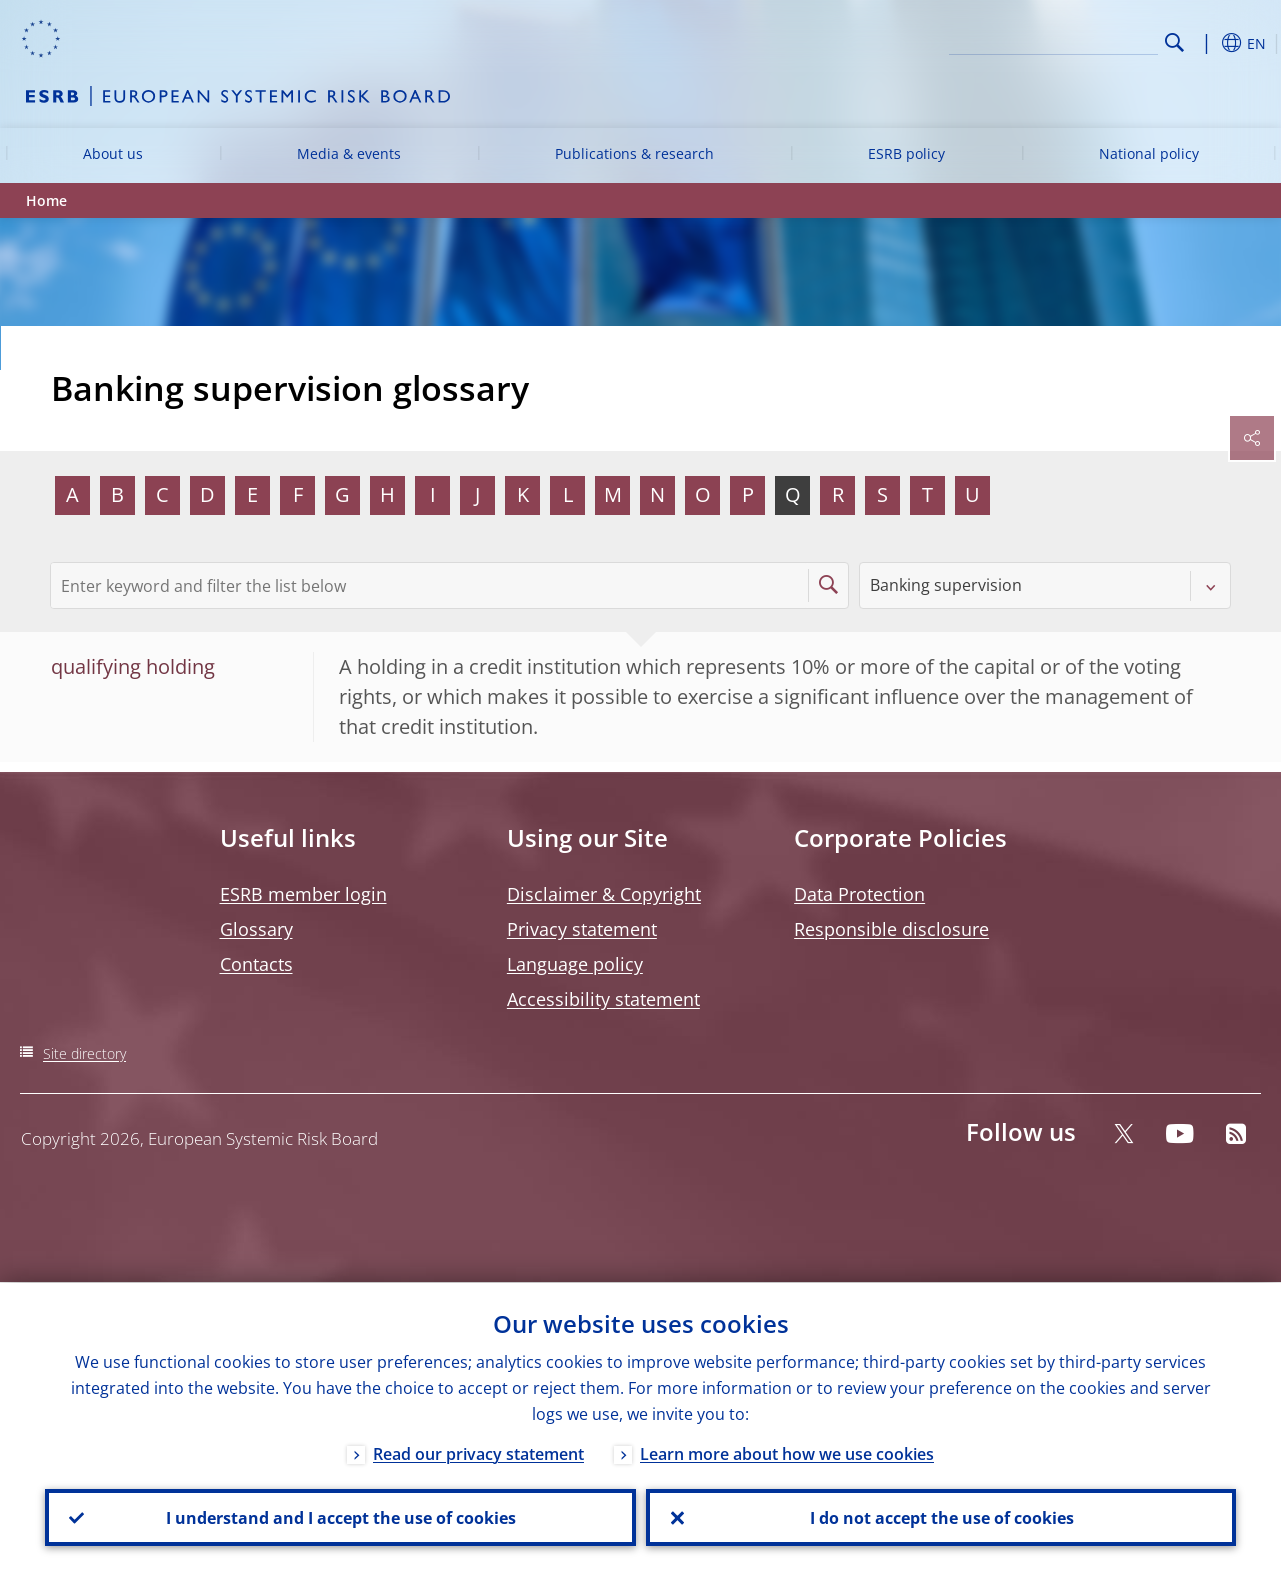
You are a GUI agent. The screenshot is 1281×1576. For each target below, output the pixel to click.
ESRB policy (906, 153)
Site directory (84, 1053)
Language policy (575, 964)
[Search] (1058, 40)
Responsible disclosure (891, 929)
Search (1174, 42)
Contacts (256, 964)
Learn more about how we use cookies (787, 1453)
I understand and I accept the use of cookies (340, 1517)
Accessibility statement (603, 999)
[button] (1206, 43)
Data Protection (859, 894)
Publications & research (634, 153)
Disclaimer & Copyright (604, 894)
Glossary (256, 929)
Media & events (349, 153)
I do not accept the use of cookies (941, 1517)
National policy (1149, 153)
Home (46, 200)
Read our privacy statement (478, 1453)
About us (113, 153)
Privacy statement (582, 929)
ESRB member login (303, 894)
